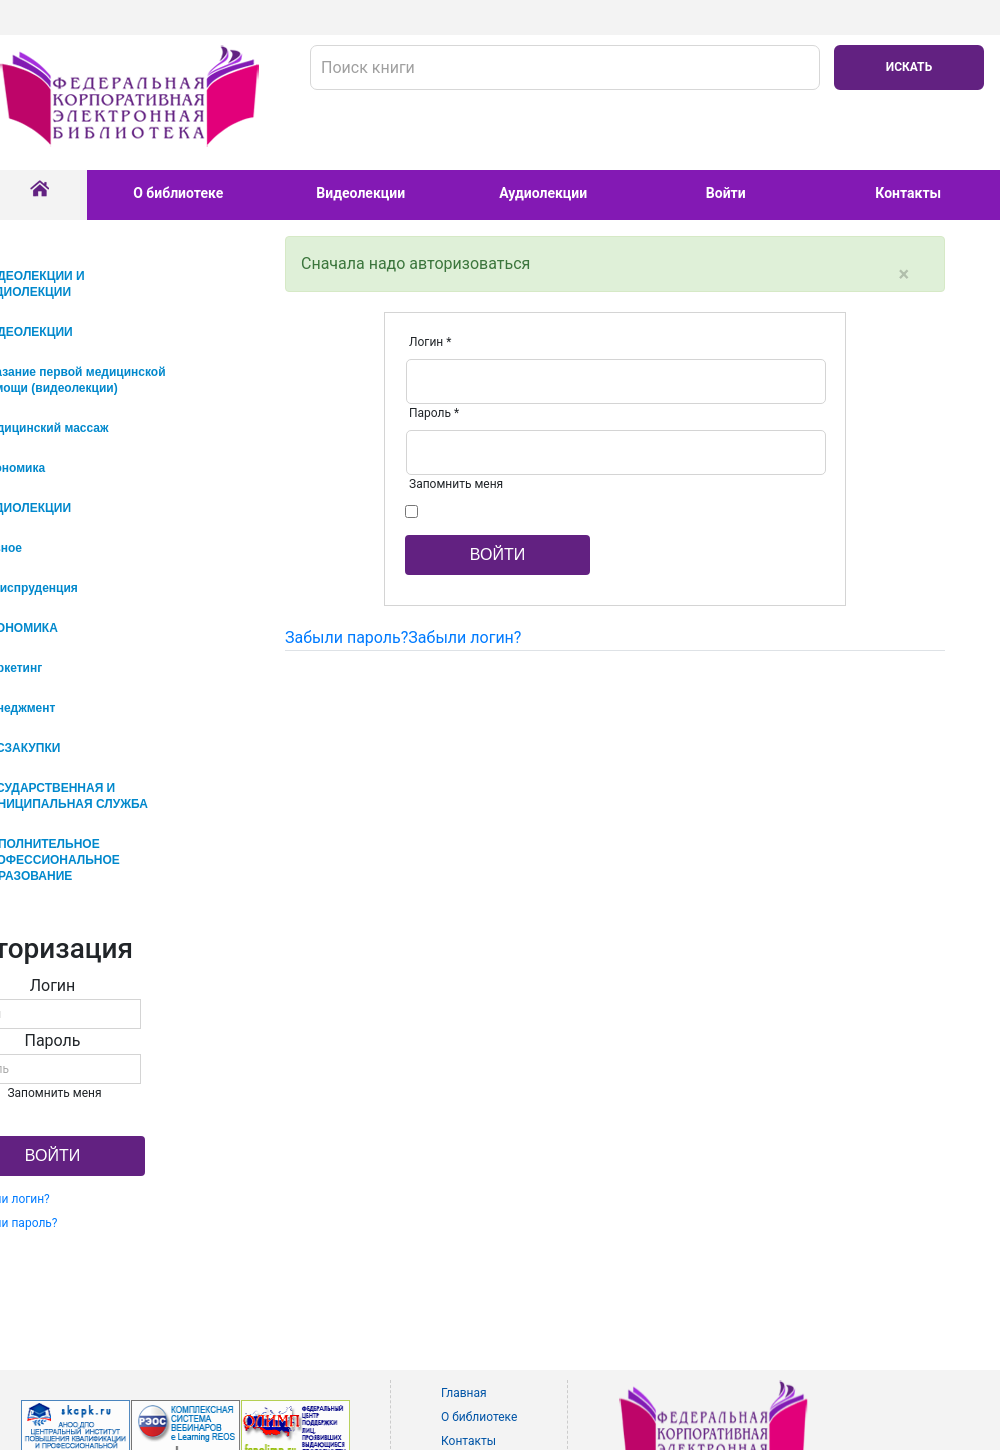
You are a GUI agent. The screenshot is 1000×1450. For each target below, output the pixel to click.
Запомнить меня (456, 484)
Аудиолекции (543, 193)
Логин (430, 342)
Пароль (434, 413)
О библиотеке (178, 193)
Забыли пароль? (346, 637)
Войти (726, 193)
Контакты (908, 193)
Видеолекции (360, 193)
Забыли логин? (464, 637)
